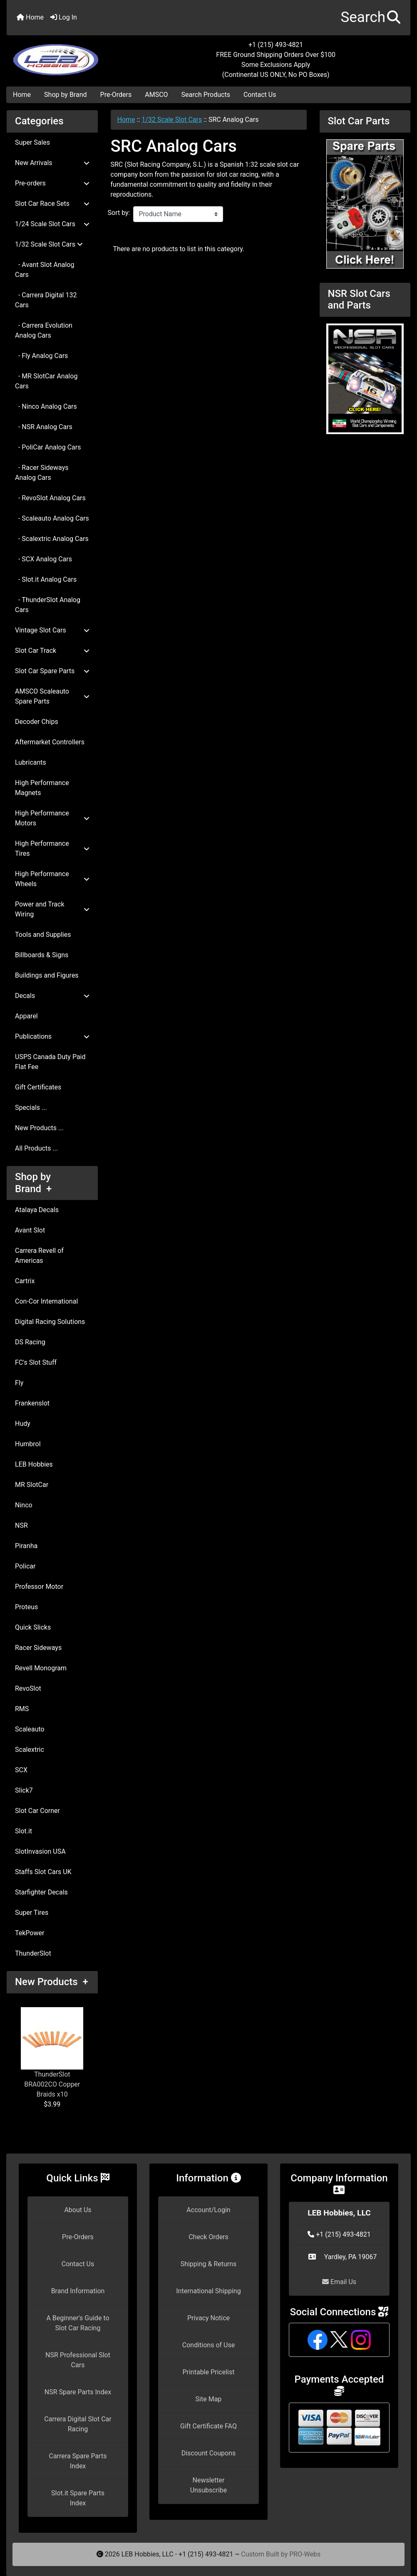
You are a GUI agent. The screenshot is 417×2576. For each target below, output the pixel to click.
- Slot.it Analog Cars (46, 579)
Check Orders (208, 2237)
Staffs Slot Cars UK (43, 1872)
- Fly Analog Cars (41, 356)
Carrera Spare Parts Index (78, 2461)
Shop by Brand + (33, 1183)
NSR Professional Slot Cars (77, 2360)
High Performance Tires (52, 848)
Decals (52, 996)
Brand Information (78, 2291)
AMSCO (156, 95)
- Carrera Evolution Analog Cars (43, 330)
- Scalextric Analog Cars (52, 539)
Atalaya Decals (37, 1210)
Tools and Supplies (43, 935)
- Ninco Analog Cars (46, 406)
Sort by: (119, 213)
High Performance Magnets (42, 788)
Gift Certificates (38, 1087)
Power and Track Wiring (52, 909)
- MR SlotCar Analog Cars (46, 381)
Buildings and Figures (47, 975)
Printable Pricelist (208, 2372)
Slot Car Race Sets (52, 203)
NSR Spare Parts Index (78, 2392)
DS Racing (30, 1342)
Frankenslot (32, 1403)
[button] (371, 17)
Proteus (26, 1607)
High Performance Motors (52, 818)
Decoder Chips (36, 722)
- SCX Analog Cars (43, 559)
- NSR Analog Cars (43, 427)
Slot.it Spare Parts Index (77, 2498)
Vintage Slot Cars (52, 630)
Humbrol (28, 1444)
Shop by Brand (65, 95)
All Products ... (36, 1148)
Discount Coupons (208, 2453)
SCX (21, 1770)
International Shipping (208, 2291)
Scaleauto (30, 1729)
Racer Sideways (38, 1648)
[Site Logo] (74, 55)
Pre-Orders (116, 95)
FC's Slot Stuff (36, 1362)
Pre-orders (52, 183)
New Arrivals (52, 163)
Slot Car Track (52, 650)
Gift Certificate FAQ (208, 2426)
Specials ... (31, 1107)
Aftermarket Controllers (49, 742)
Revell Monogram (41, 1668)
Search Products (205, 95)
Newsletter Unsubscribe (208, 2485)
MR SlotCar (31, 1485)
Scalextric (29, 1750)
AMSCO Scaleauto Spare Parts (52, 696)
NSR (21, 1525)
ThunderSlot (33, 1953)
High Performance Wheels (52, 879)
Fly (19, 1383)
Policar (25, 1566)
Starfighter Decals (41, 1892)
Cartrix (25, 1281)
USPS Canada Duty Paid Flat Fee (50, 1062)
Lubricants (30, 762)
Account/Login (208, 2210)
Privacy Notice (208, 2318)
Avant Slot (30, 1230)
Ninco (23, 1505)
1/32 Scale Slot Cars (171, 119)
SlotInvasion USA (40, 1851)
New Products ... (39, 1128)
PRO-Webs (304, 2554)
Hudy (22, 1424)
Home (30, 17)
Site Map (209, 2399)
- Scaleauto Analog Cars (52, 518)
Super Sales (32, 142)
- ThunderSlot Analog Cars (47, 605)
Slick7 (24, 1790)
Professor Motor (39, 1587)
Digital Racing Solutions (50, 1322)
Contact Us (259, 95)
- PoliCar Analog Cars (48, 447)
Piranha (26, 1546)
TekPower (29, 1933)
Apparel (26, 1016)
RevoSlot (28, 1688)
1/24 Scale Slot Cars (52, 224)
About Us (77, 2210)
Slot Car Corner (37, 1811)
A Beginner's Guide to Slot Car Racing (77, 2323)
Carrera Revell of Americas (39, 1256)
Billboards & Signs (41, 955)
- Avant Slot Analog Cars (44, 270)
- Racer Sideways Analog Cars (41, 473)
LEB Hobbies (34, 1464)
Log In (63, 17)
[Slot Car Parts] (365, 203)
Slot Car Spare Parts (52, 671)
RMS (22, 1709)
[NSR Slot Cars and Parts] (365, 378)
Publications (52, 1036)
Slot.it (23, 1831)
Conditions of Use (208, 2345)
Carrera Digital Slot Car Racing (77, 2424)
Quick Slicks (33, 1627)
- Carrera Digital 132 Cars (46, 300)
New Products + (51, 1982)
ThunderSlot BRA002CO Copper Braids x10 (52, 2052)
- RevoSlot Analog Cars (50, 498)
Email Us (339, 2282)
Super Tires (31, 1913)
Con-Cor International (46, 1301)
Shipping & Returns (209, 2264)
